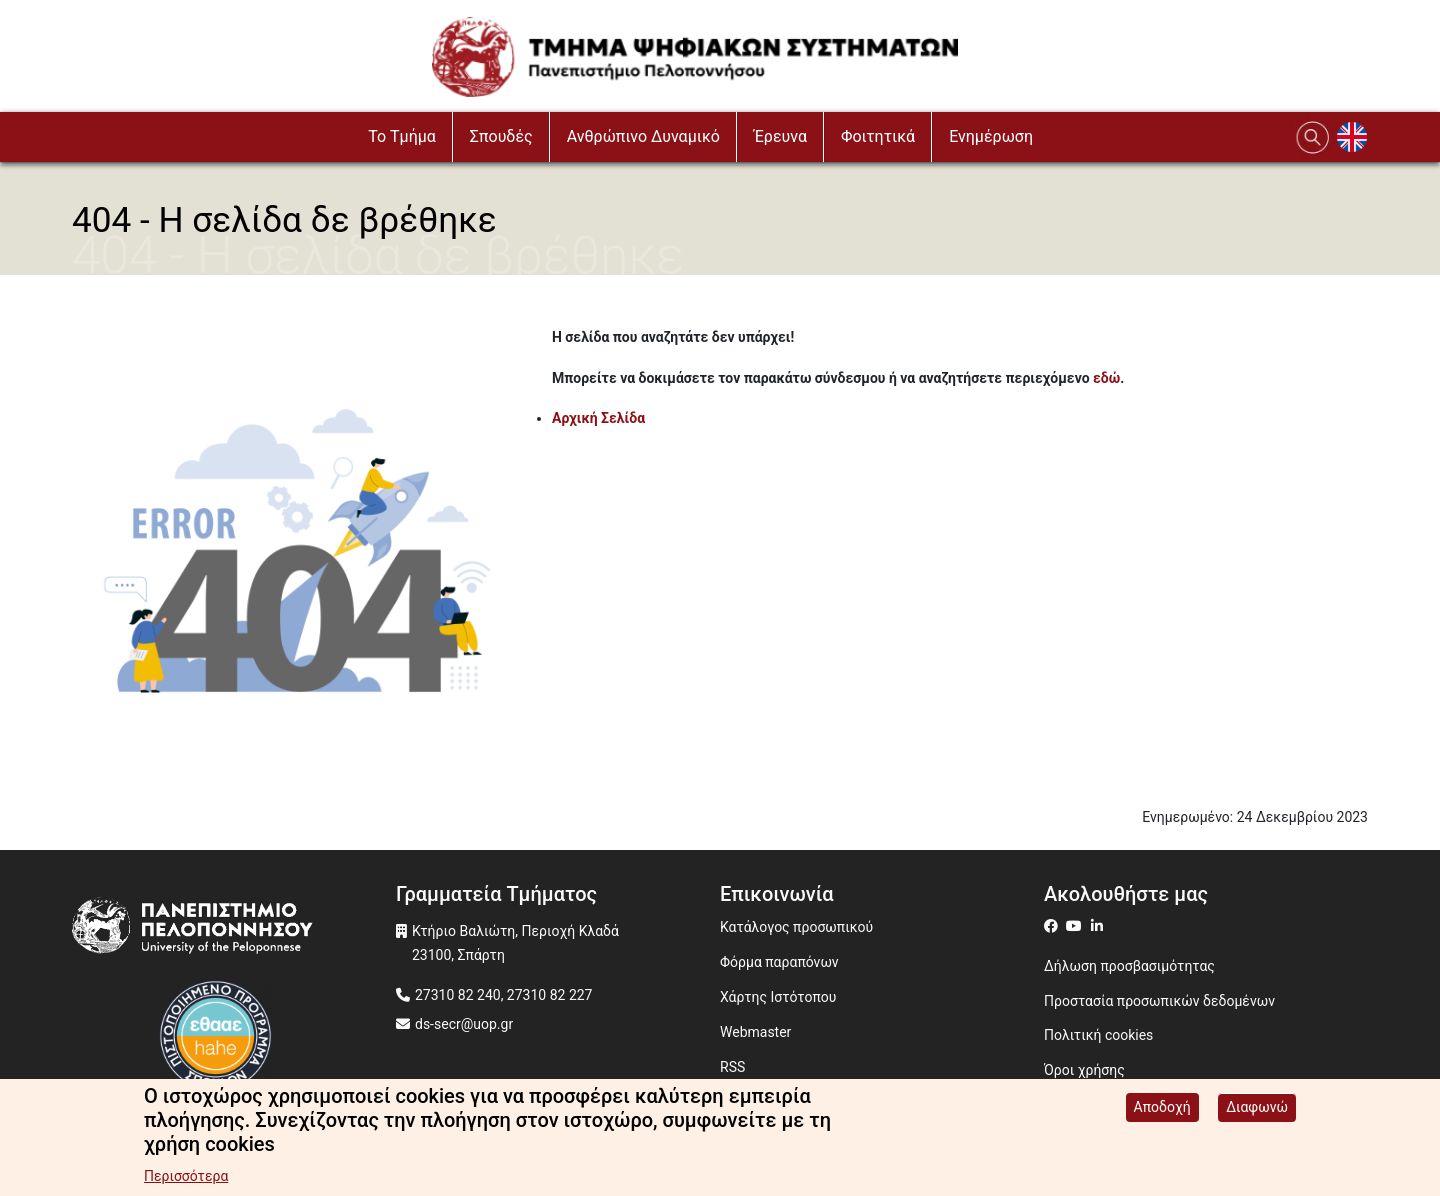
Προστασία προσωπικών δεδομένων (1159, 1001)
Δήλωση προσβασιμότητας (1129, 966)
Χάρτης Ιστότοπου (778, 997)
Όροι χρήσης (1084, 1070)
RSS (732, 1067)
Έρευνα (780, 136)
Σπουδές (501, 136)
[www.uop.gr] (234, 931)
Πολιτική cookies (1098, 1035)
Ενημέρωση (991, 136)
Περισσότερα (186, 1177)
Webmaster (755, 1032)
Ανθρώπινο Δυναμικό (643, 136)
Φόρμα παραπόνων (779, 962)
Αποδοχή (1162, 1108)
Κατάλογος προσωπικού (796, 927)
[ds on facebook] (1055, 926)
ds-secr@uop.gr (464, 1024)
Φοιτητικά (878, 136)
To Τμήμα (402, 136)
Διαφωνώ (1257, 1108)
